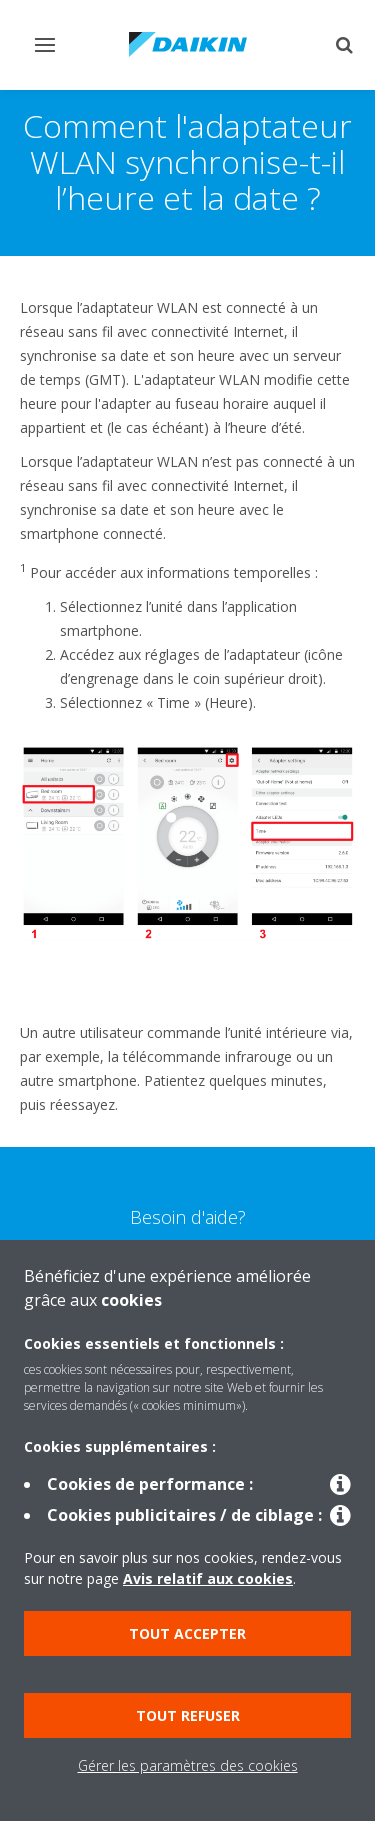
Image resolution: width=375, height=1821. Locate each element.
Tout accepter (187, 1633)
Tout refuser (188, 1715)
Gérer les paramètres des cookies (188, 1765)
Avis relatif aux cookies (208, 1578)
